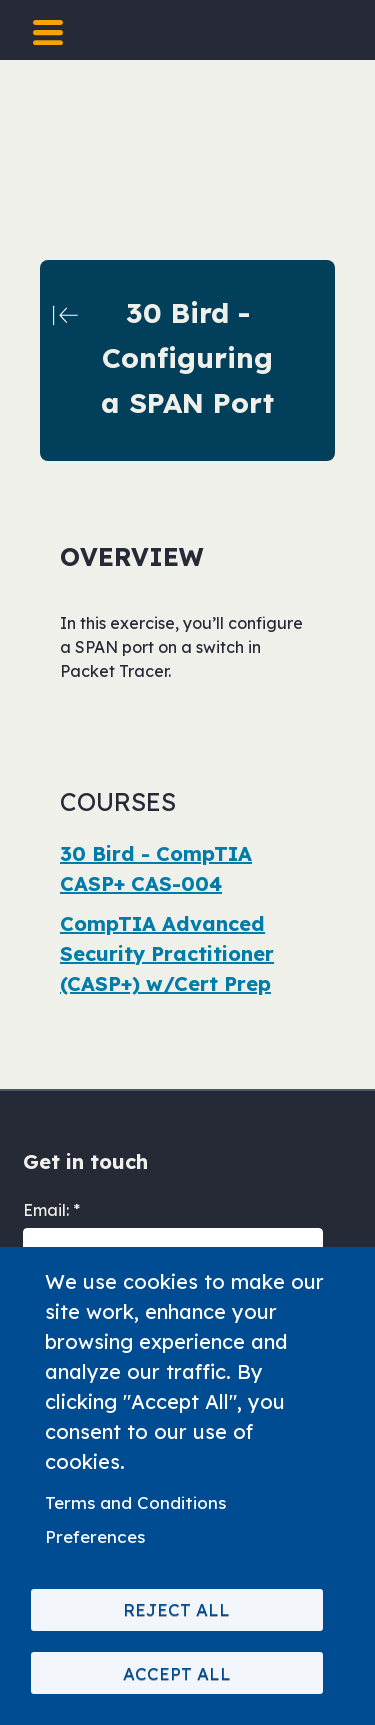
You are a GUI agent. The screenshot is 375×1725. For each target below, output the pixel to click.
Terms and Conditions (135, 1502)
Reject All (176, 1609)
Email (44, 1210)
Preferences (95, 1536)
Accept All (177, 1673)
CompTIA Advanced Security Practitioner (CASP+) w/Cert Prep (167, 953)
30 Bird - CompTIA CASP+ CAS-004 (156, 868)
